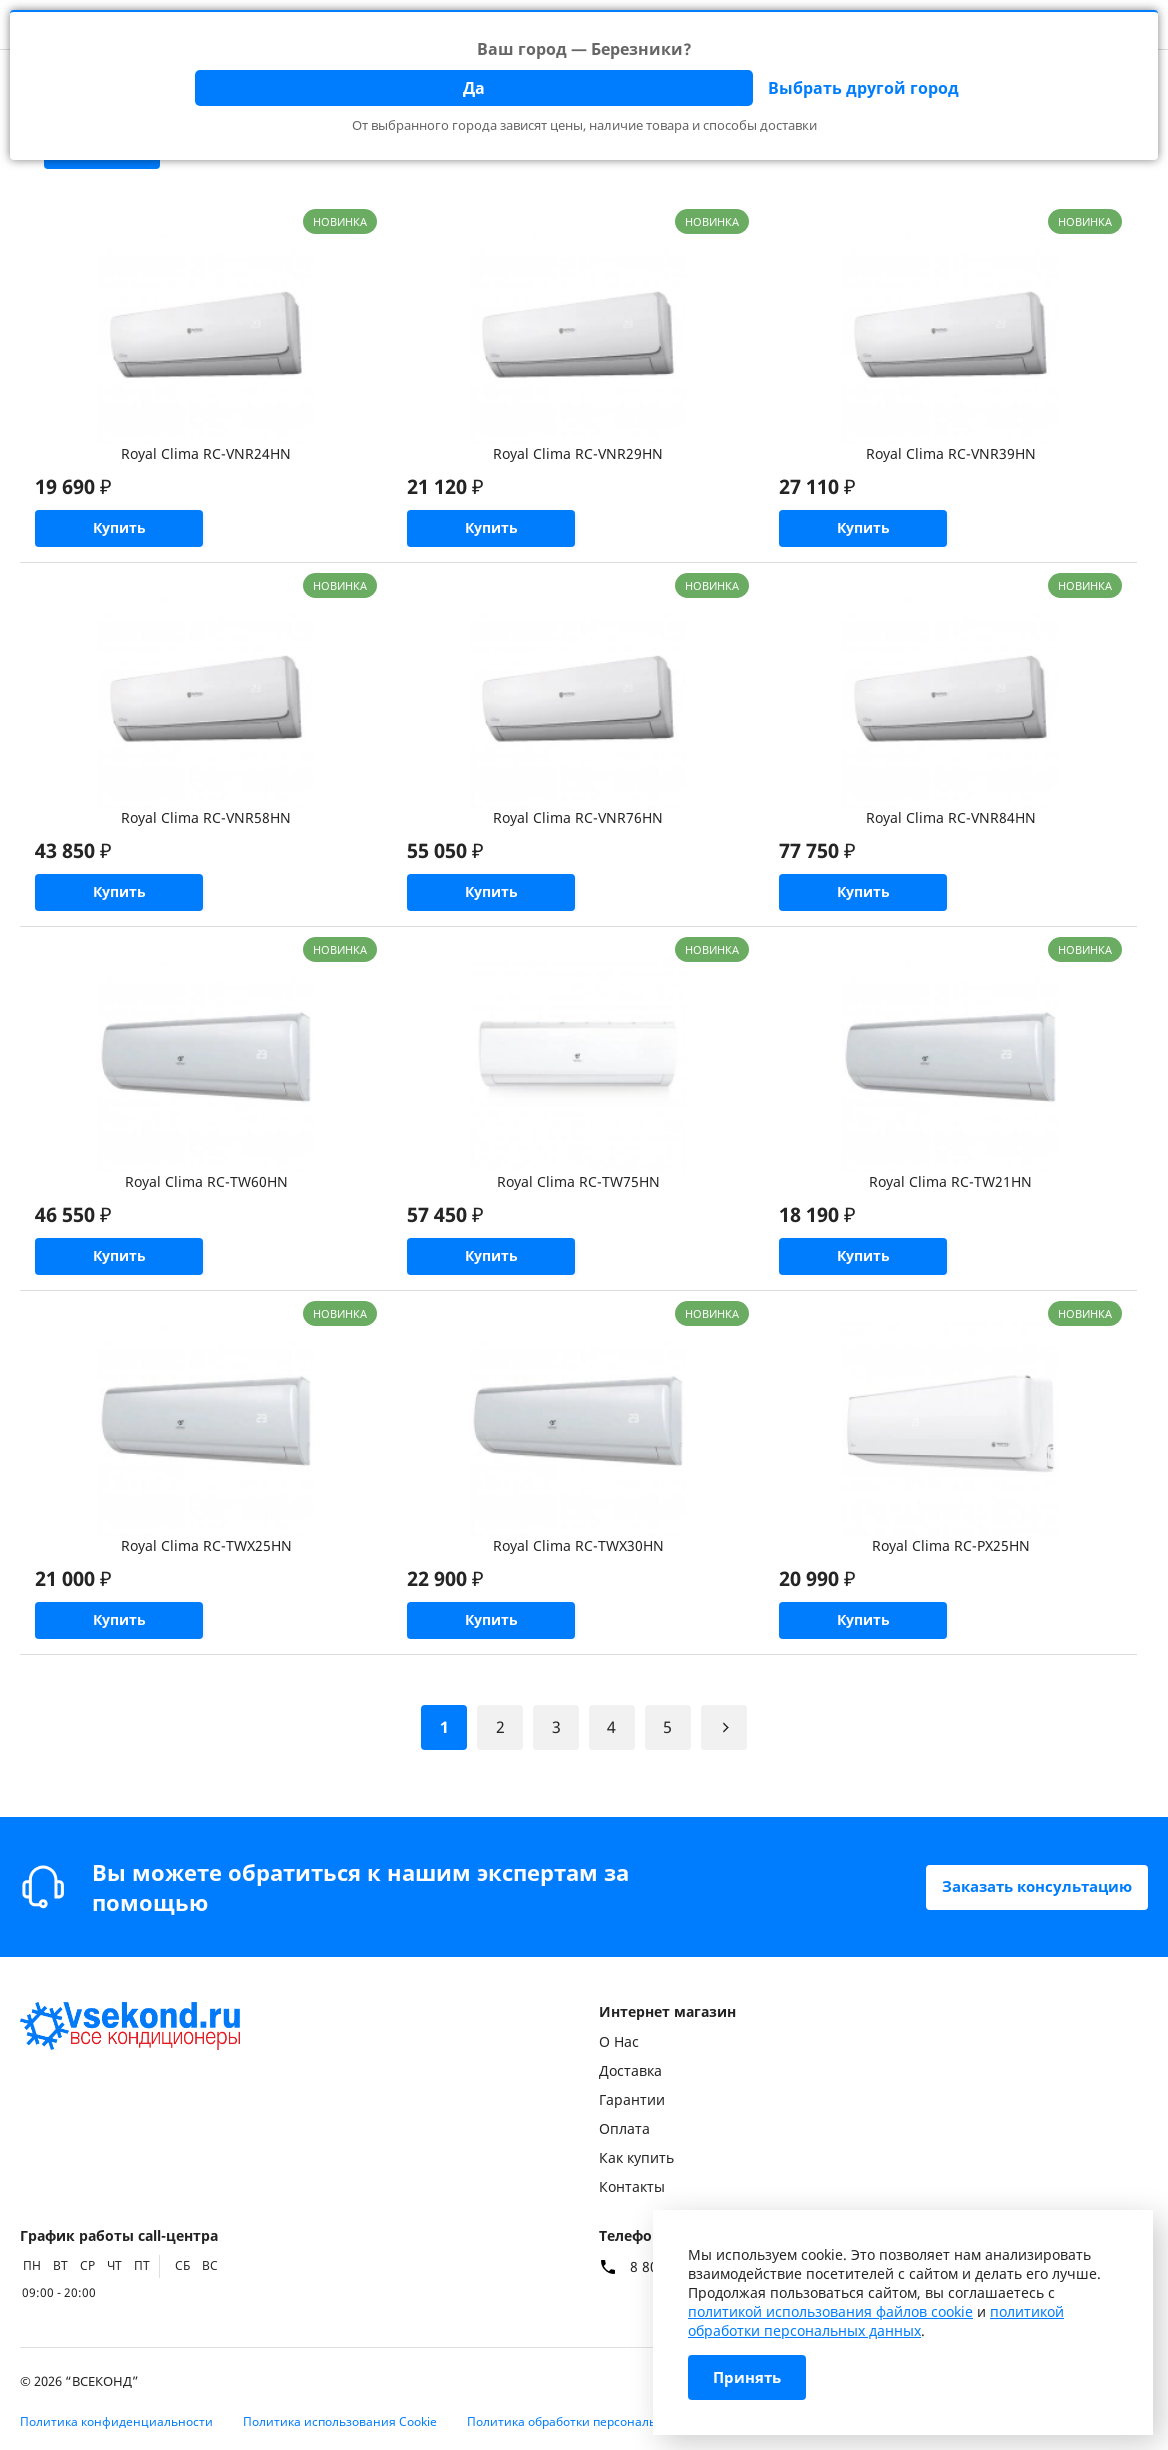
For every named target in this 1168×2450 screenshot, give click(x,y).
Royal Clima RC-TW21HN (950, 1197)
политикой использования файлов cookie (830, 2311)
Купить (130, 533)
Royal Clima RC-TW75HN (578, 1197)
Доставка (630, 2070)
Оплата (624, 2128)
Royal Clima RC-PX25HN (951, 1569)
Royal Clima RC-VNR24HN (206, 453)
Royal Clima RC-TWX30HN (578, 1569)
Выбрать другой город (863, 88)
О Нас (619, 2041)
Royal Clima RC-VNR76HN (578, 825)
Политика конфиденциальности (116, 2421)
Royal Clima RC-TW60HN (206, 1197)
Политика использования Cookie (340, 2421)
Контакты (632, 2186)
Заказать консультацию (1029, 1887)
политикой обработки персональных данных (876, 2321)
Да (474, 88)
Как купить (636, 2157)
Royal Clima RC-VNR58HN (206, 825)
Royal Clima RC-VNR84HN (951, 825)
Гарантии (632, 2099)
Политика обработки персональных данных (597, 2421)
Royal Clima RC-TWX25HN (206, 1569)
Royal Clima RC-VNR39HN (951, 453)
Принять (749, 2378)
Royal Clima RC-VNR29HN (578, 453)
